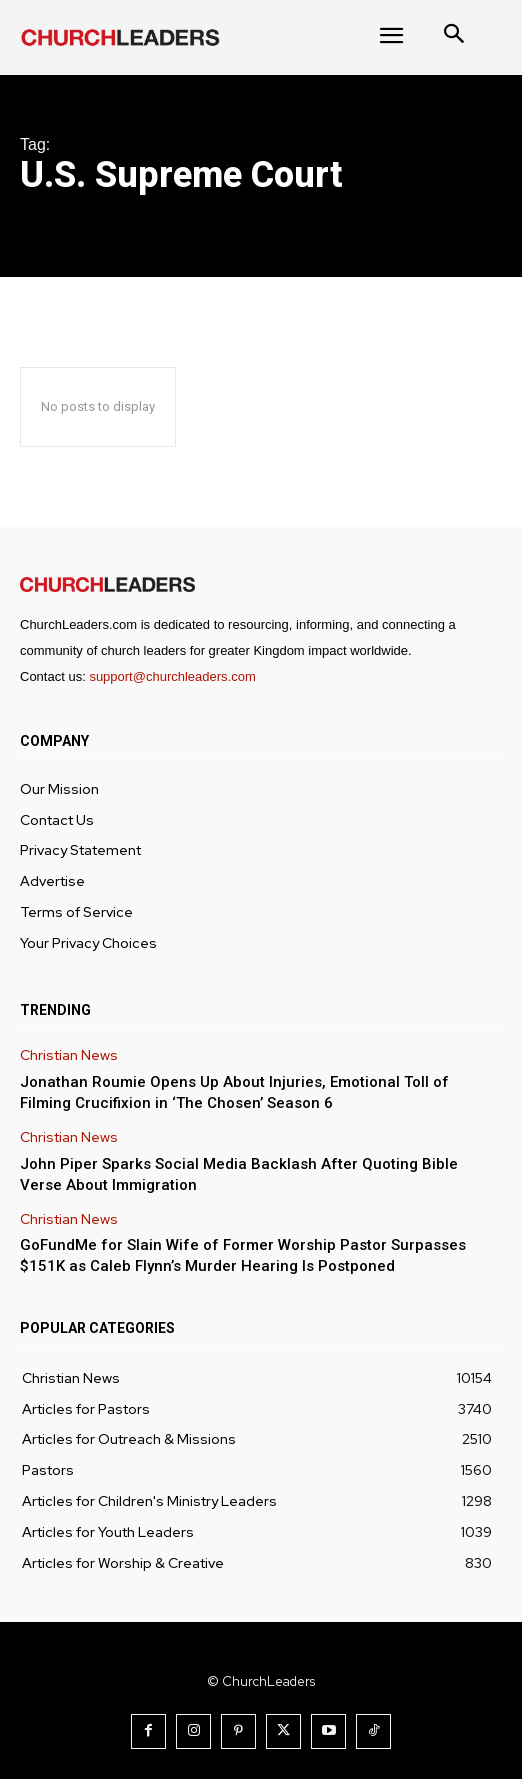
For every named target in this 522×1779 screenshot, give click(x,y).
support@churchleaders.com (172, 676)
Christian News (69, 1055)
